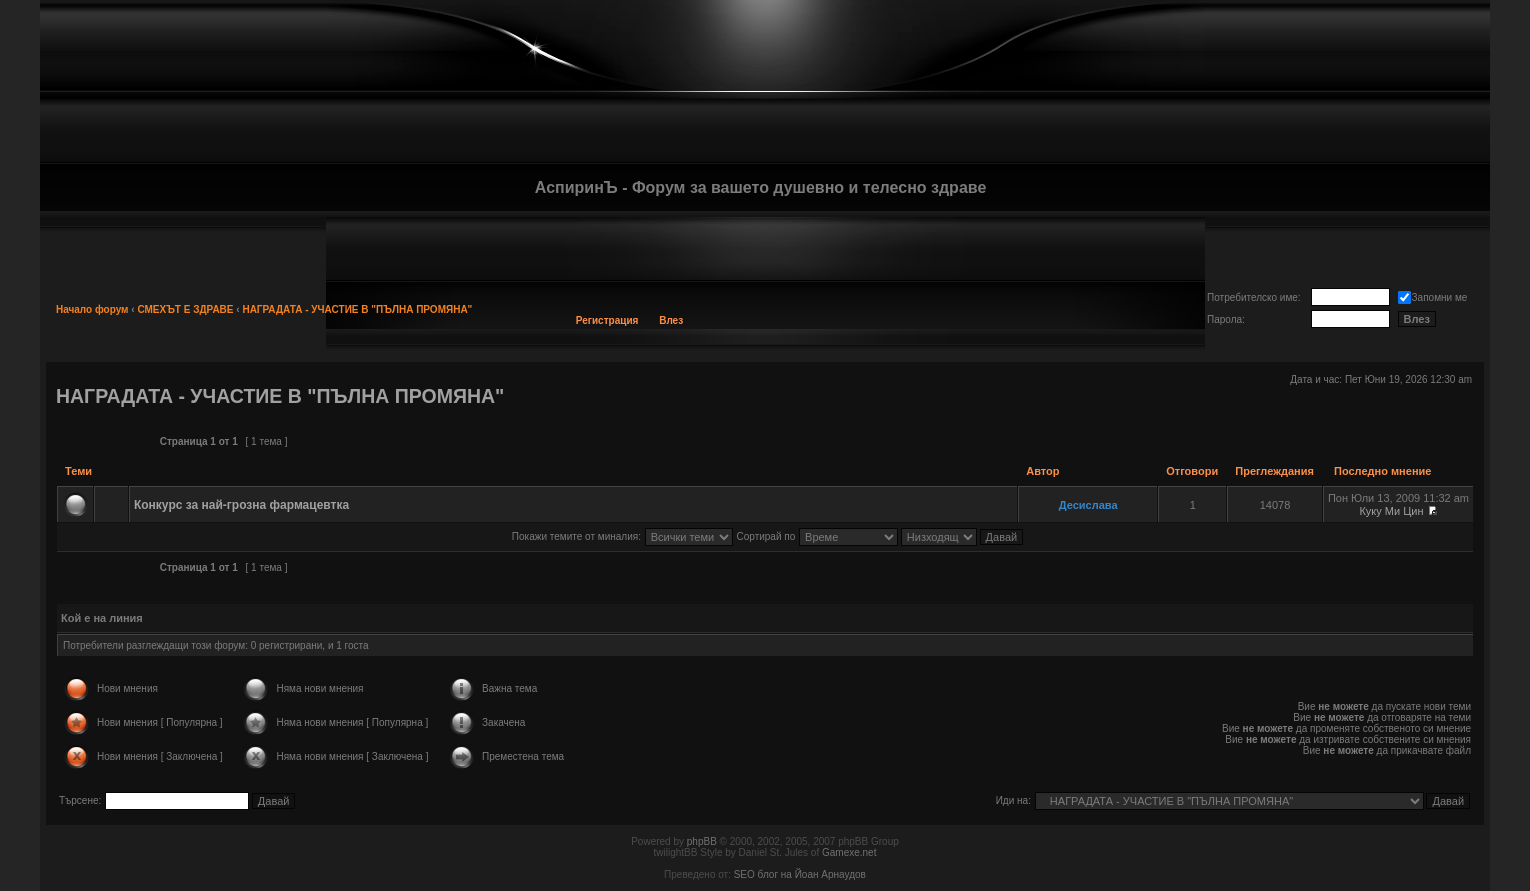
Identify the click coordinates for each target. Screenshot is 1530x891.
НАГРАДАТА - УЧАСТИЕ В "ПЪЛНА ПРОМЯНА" (357, 309)
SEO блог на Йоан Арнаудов (800, 874)
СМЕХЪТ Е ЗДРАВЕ (185, 309)
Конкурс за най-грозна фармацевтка (241, 505)
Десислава (1088, 505)
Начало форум (92, 309)
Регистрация (607, 320)
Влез (671, 320)
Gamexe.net (849, 852)
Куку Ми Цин (1391, 511)
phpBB (702, 841)
